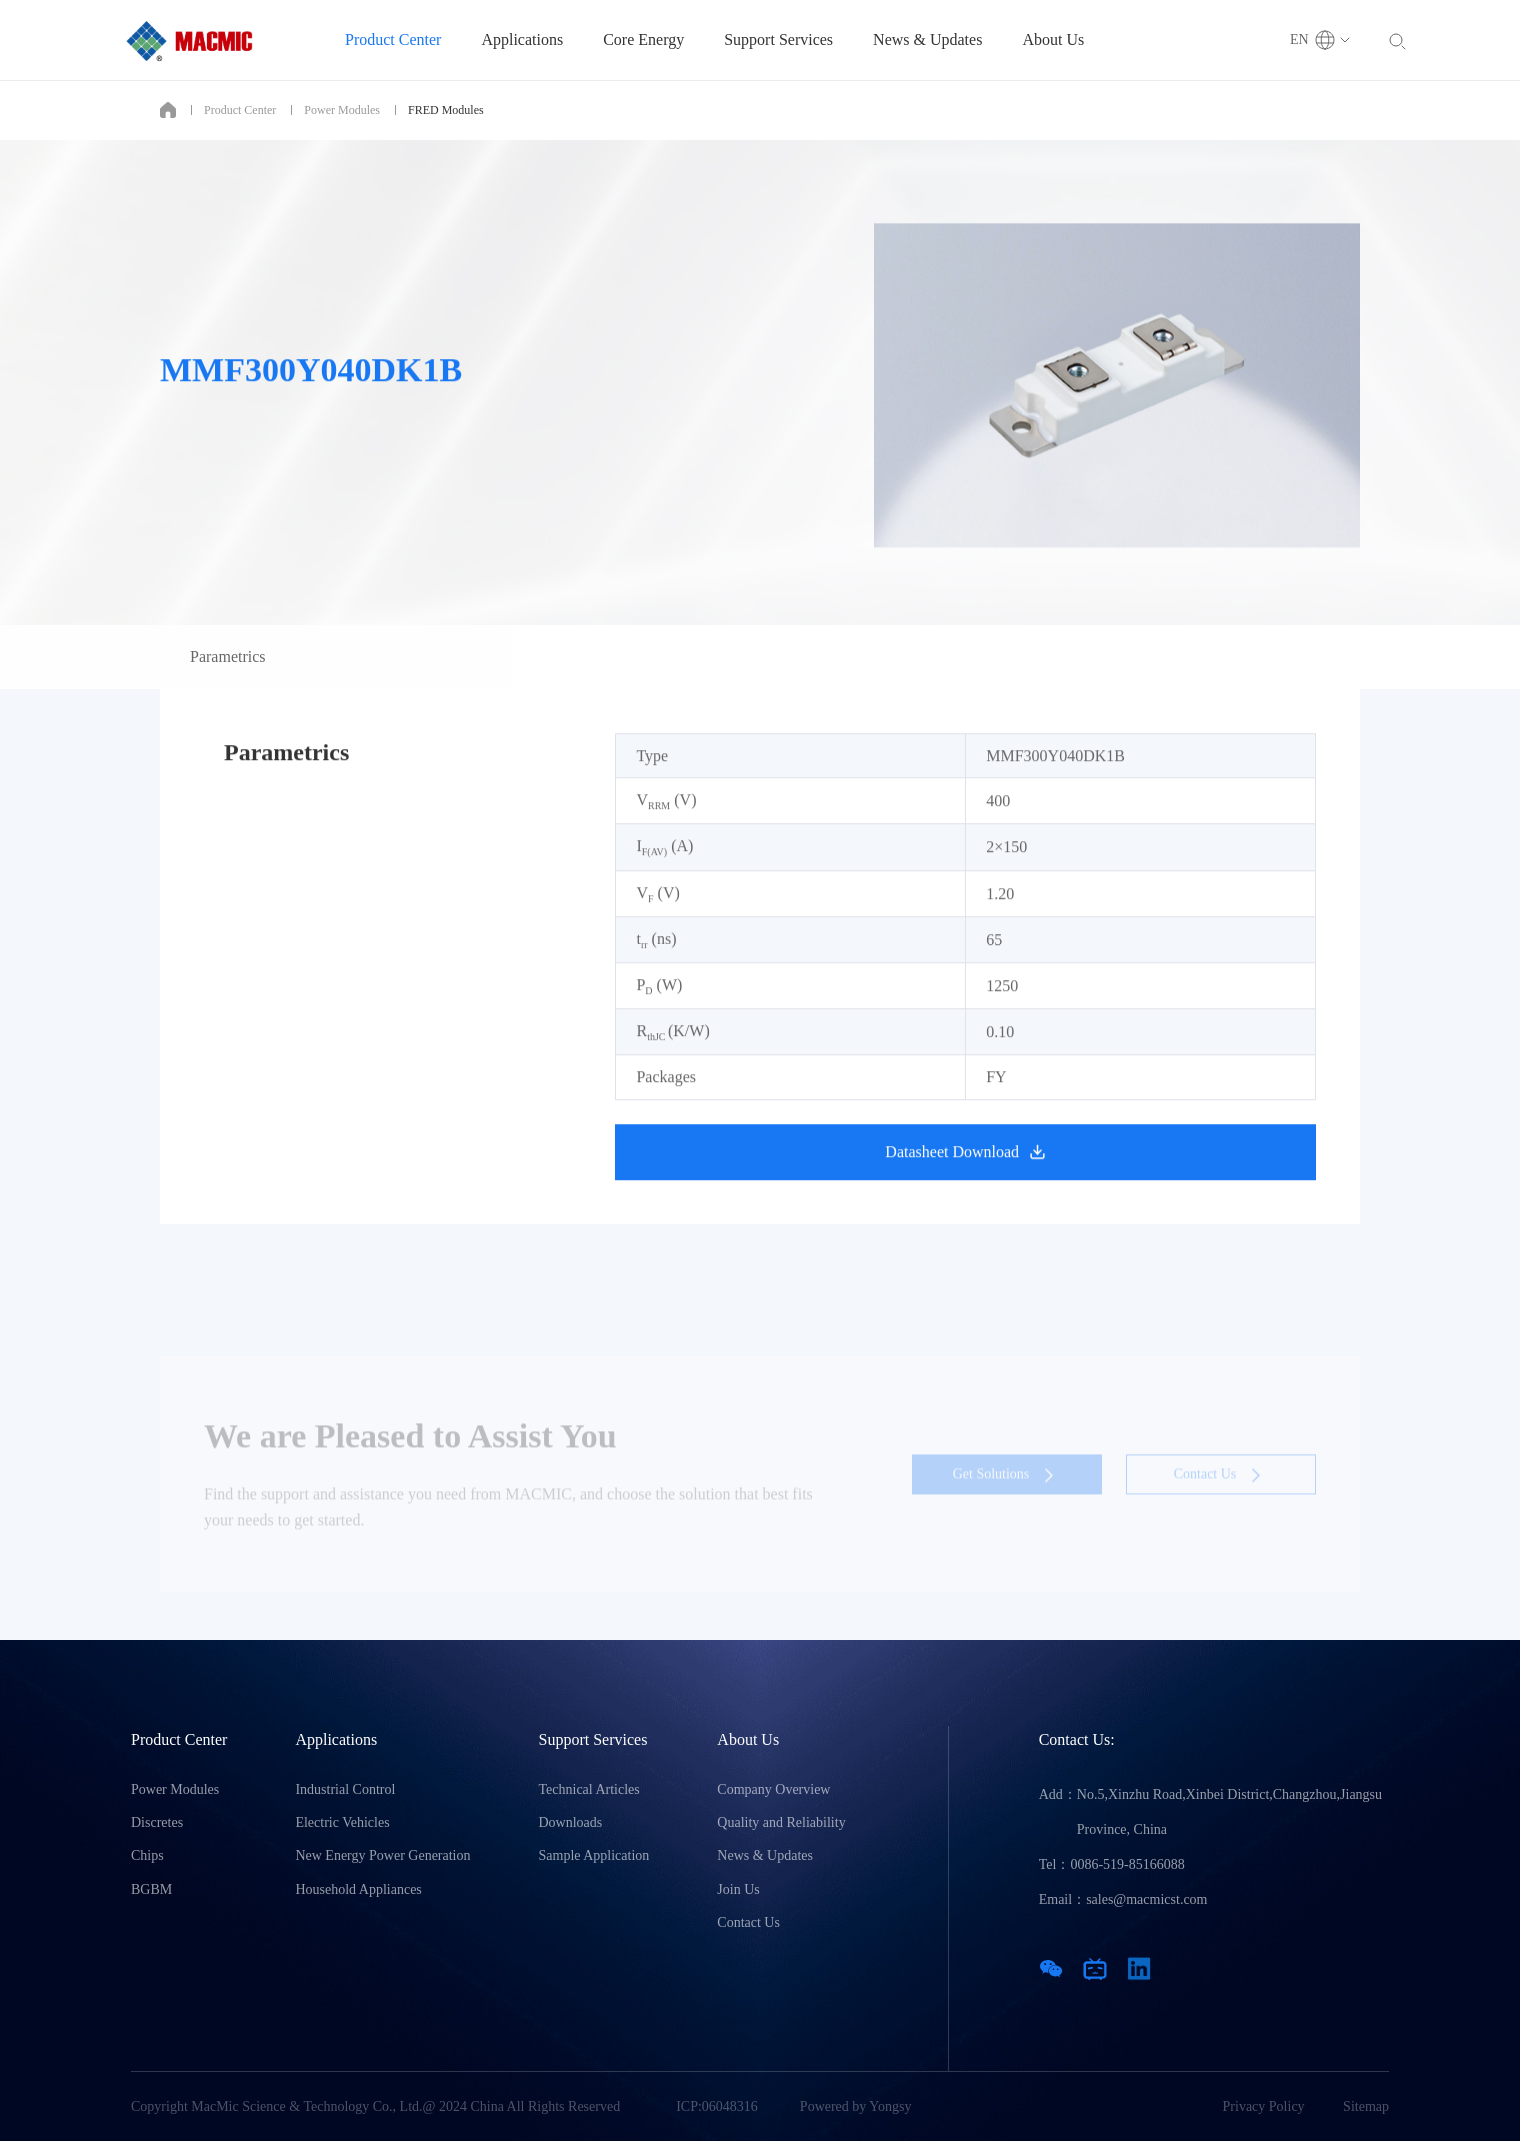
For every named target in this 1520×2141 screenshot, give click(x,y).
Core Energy (643, 39)
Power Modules (342, 110)
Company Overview (773, 1789)
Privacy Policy (1264, 2106)
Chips (147, 1855)
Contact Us (748, 1922)
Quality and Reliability (781, 1822)
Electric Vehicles (342, 1822)
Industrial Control (345, 1789)
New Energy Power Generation (382, 1855)
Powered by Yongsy (856, 2106)
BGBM (151, 1889)
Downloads (571, 1822)
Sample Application (594, 1855)
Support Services (778, 39)
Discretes (157, 1822)
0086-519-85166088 (1127, 1864)
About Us (1053, 39)
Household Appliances (358, 1889)
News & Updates (927, 39)
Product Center (393, 39)
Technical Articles (589, 1789)
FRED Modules (446, 110)
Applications (522, 39)
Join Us (738, 1889)
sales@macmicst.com (1146, 1899)
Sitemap (1366, 2106)
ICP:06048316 (717, 2106)
